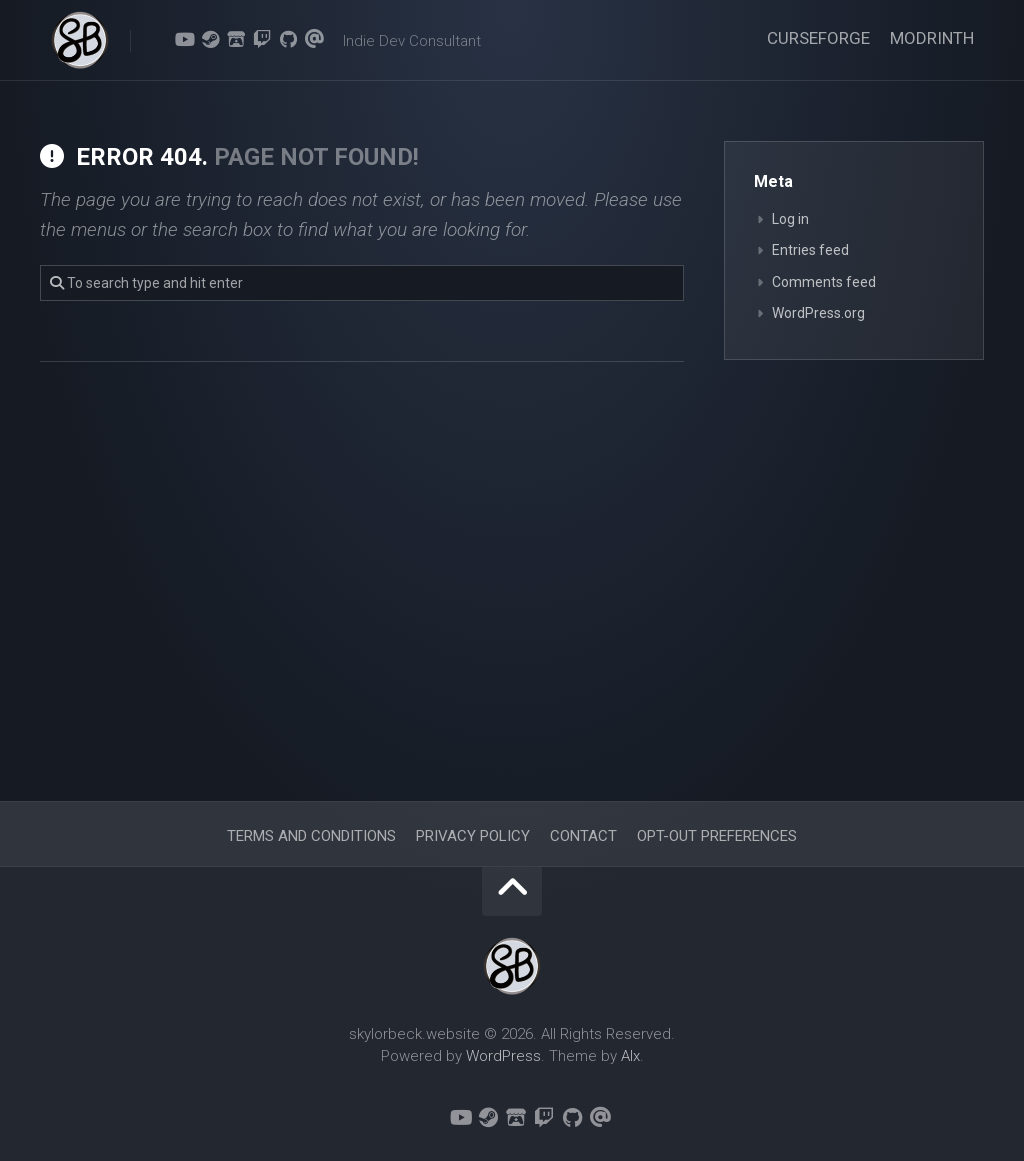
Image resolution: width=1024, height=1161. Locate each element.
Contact (583, 836)
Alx (630, 1056)
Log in (790, 219)
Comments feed (824, 282)
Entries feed (810, 250)
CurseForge (818, 38)
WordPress (503, 1056)
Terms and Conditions (311, 836)
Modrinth (932, 38)
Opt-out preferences (717, 836)
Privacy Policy (473, 836)
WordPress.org (818, 313)
